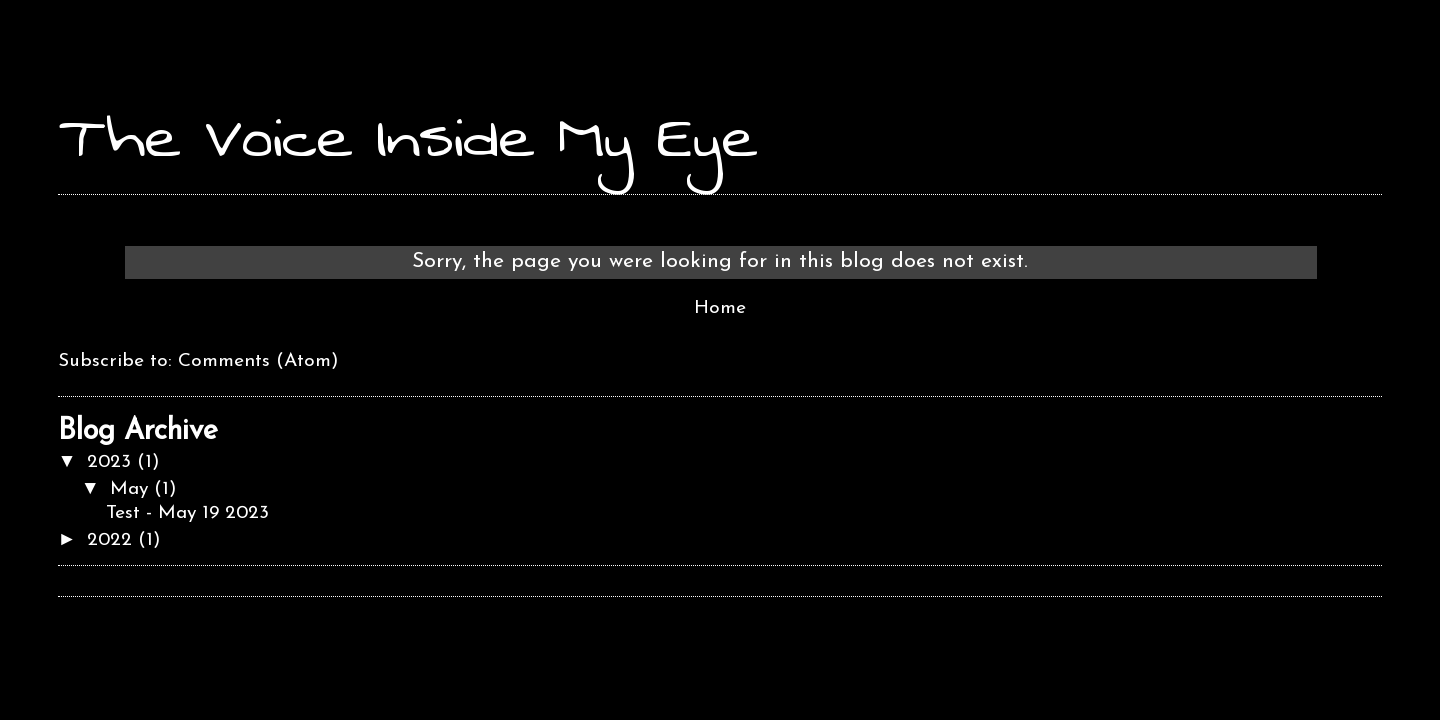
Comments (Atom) (258, 361)
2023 (112, 462)
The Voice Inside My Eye (408, 137)
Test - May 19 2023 (187, 513)
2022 (112, 540)
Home (720, 308)
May (132, 489)
